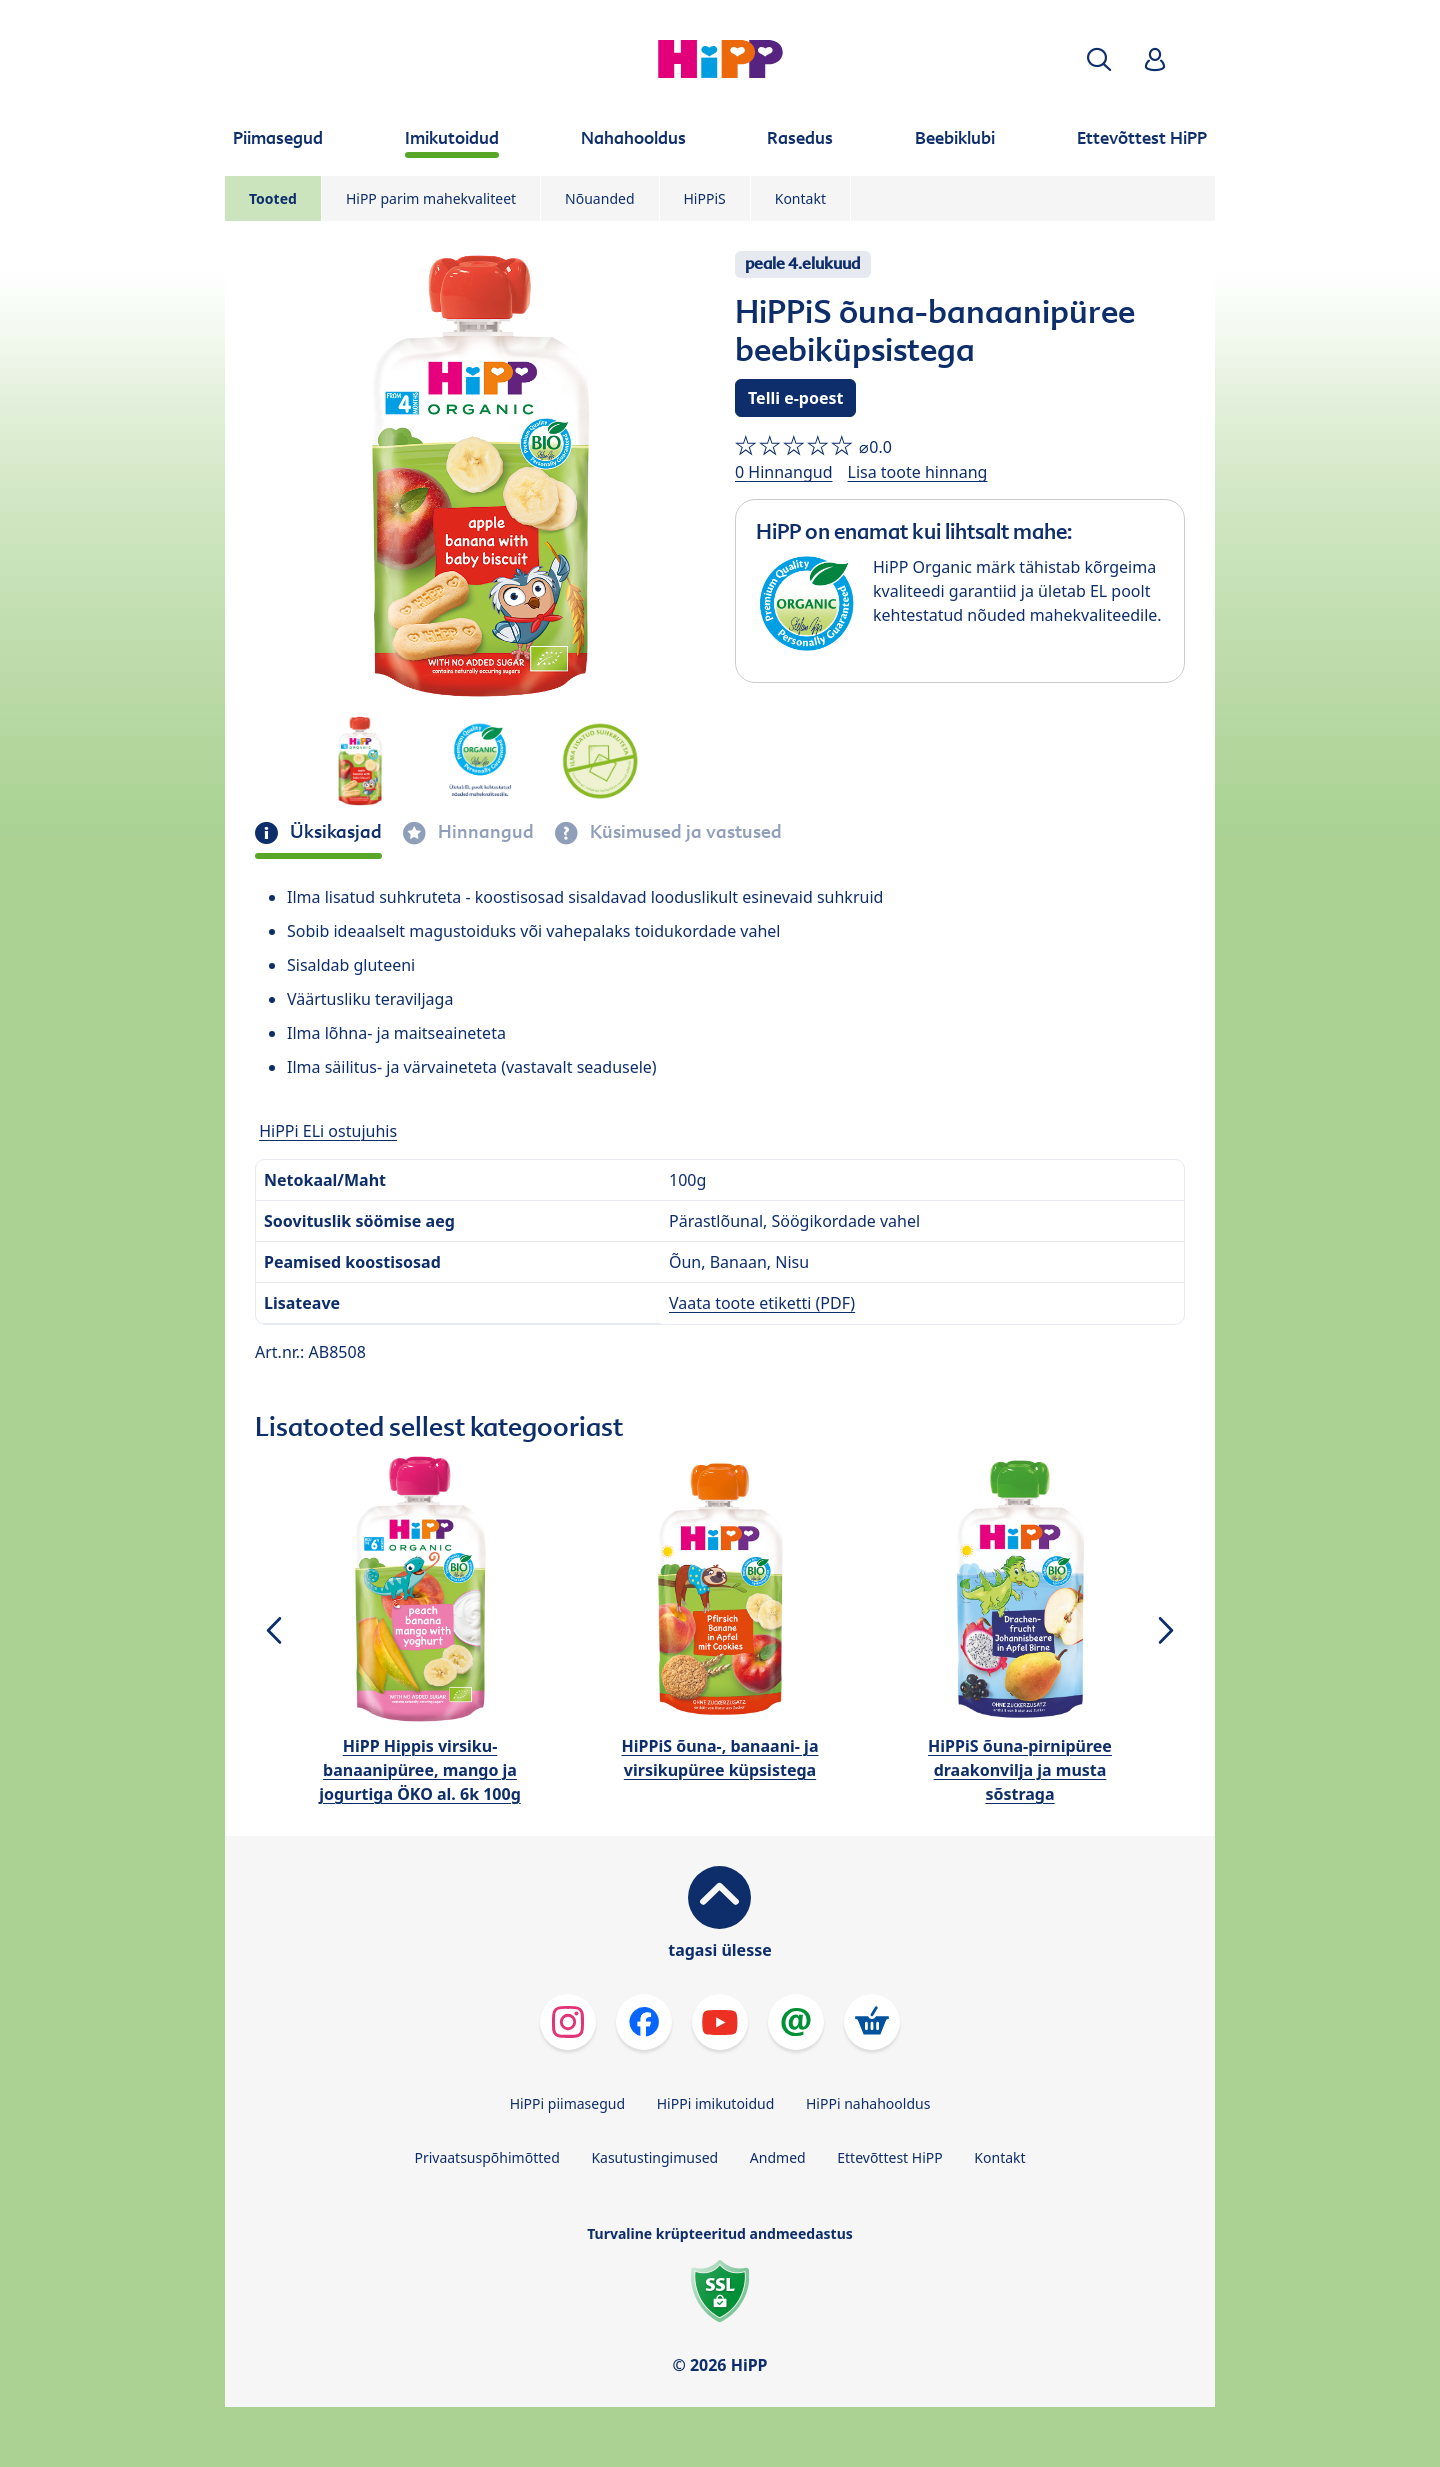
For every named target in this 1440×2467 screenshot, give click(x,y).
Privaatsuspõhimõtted (486, 2157)
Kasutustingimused (654, 2157)
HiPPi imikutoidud (716, 2103)
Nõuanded (599, 198)
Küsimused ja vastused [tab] (684, 832)
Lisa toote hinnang (918, 472)
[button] (1099, 59)
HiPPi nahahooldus (868, 2103)
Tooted (273, 198)
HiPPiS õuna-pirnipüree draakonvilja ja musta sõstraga (1020, 1770)
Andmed (778, 2157)
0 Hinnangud (784, 472)
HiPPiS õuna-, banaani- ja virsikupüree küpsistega (720, 1758)
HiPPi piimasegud (567, 2103)
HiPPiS (705, 198)
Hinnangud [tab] (484, 832)
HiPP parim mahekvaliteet (431, 198)
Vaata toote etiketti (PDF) (762, 1303)
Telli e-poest (795, 398)
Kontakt (800, 198)
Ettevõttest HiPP (889, 2157)
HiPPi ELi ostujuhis (328, 1131)
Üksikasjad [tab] (334, 832)
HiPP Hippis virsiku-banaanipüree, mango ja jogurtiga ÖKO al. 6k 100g (420, 1770)
